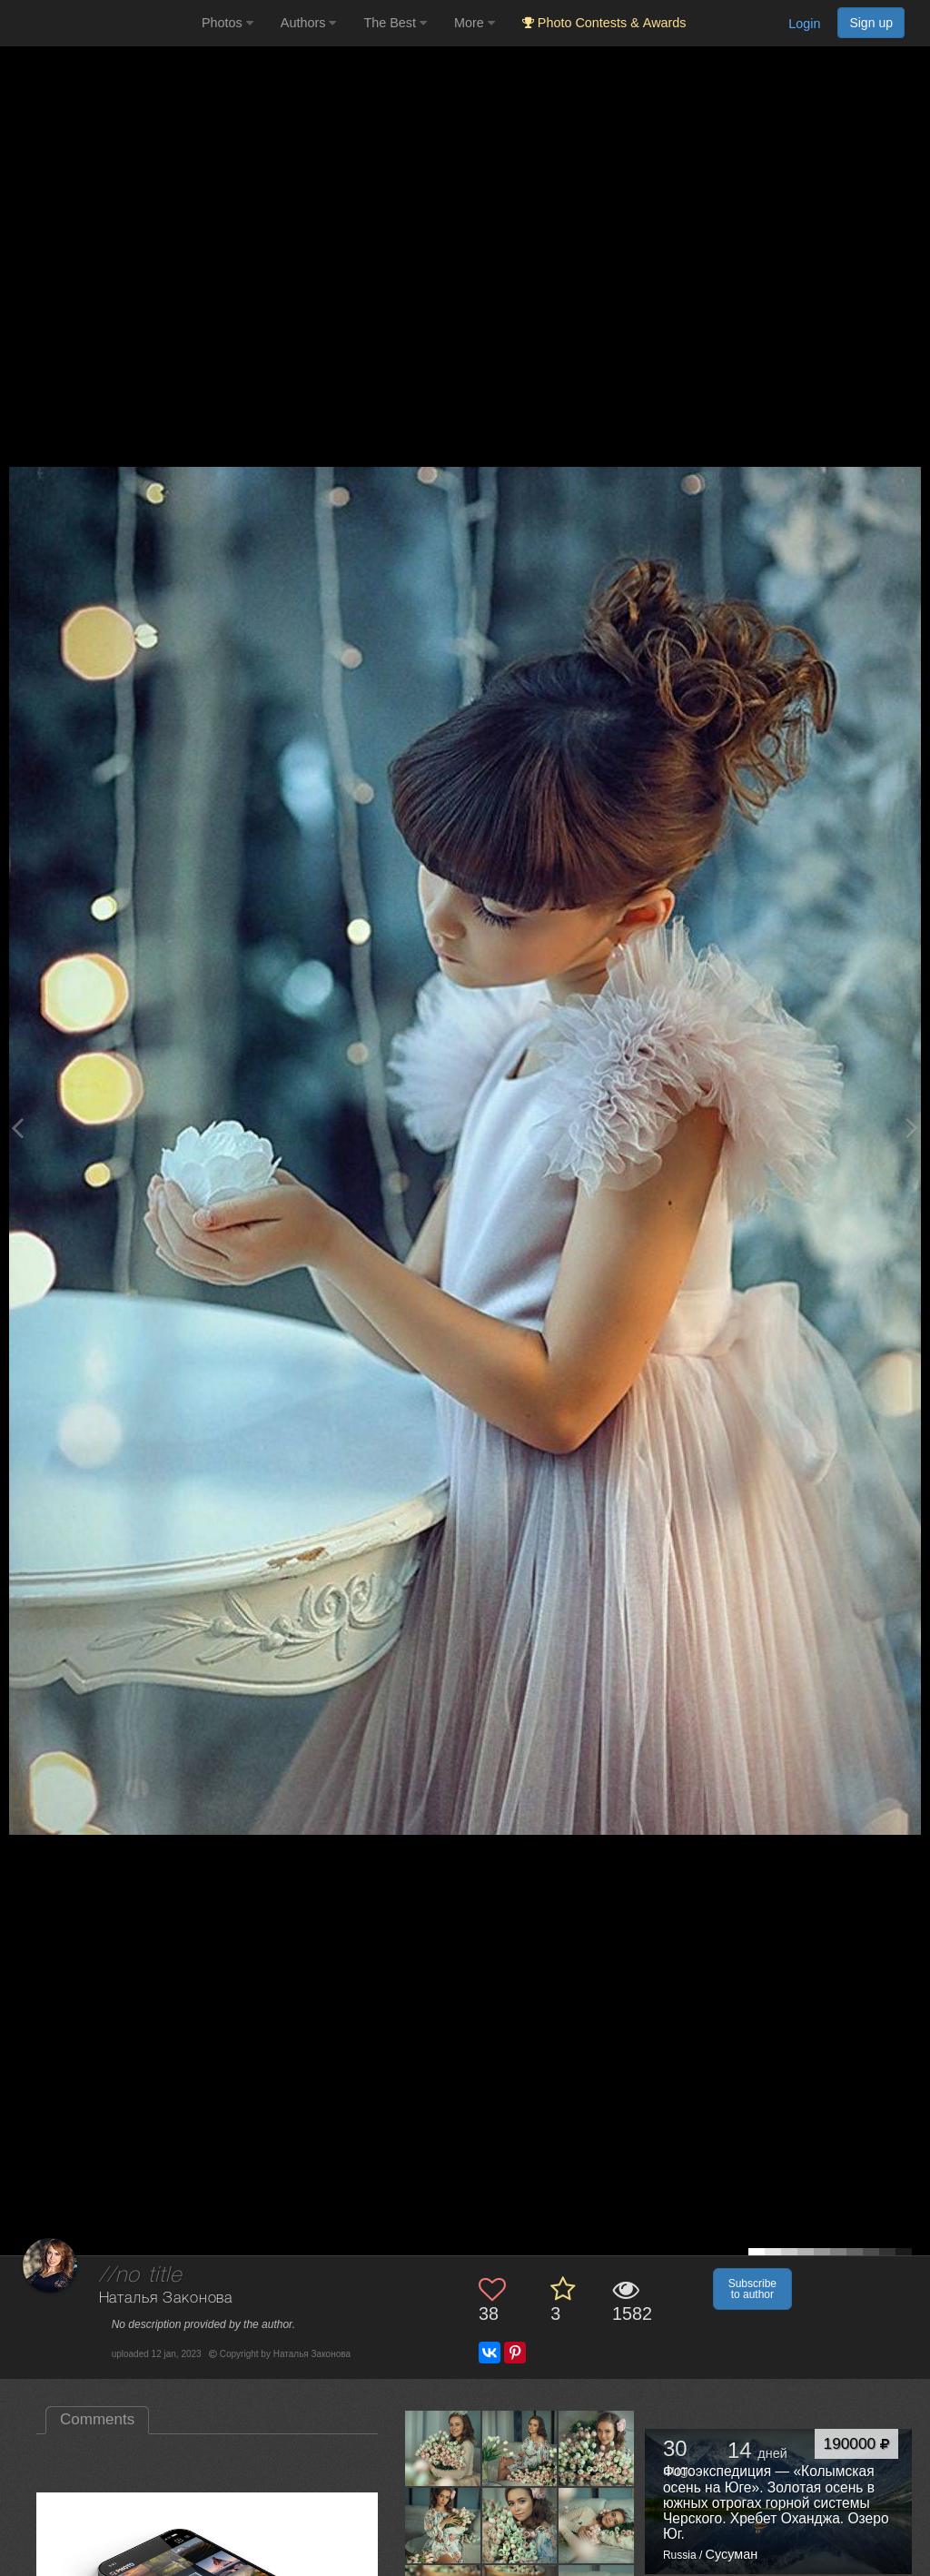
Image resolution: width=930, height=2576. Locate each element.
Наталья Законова (165, 2298)
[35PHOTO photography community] (98, 23)
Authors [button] (309, 22)
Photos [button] (227, 22)
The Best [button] (395, 22)
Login (804, 23)
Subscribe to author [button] (752, 2289)
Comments (97, 2419)
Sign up (871, 22)
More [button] (474, 22)
